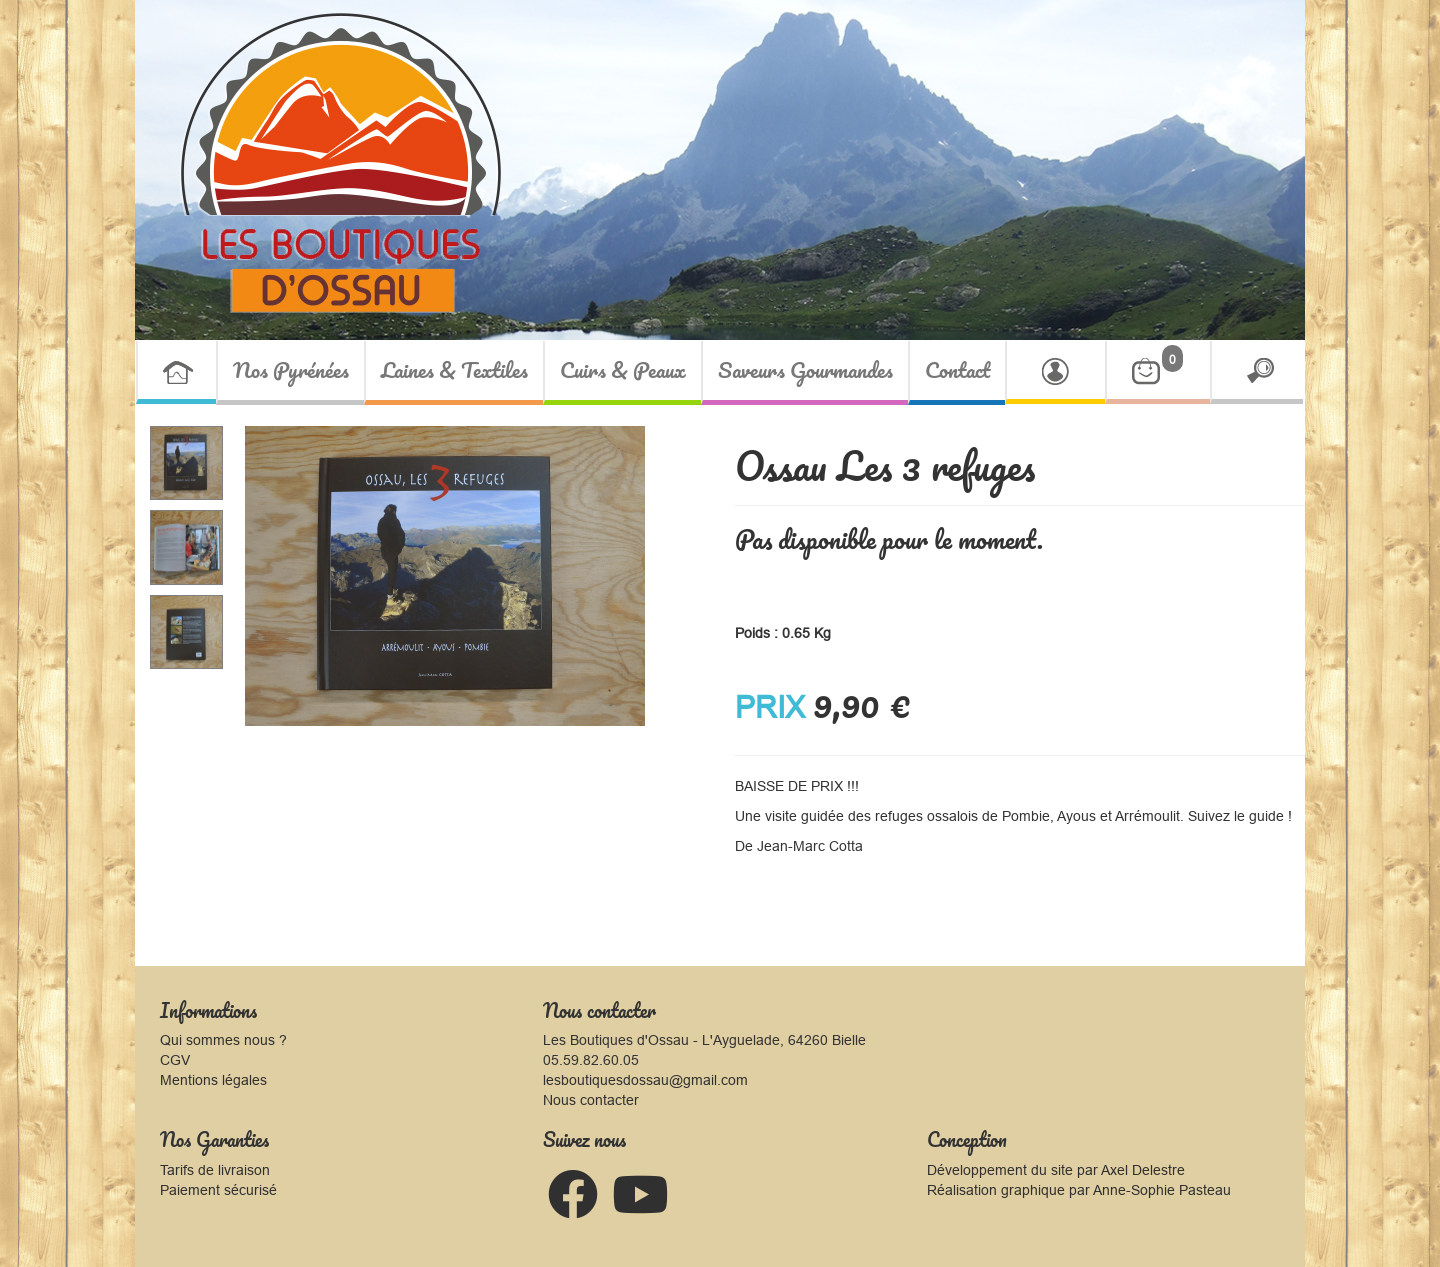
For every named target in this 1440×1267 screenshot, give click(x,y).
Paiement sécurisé (218, 1190)
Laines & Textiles (454, 369)
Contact (957, 369)
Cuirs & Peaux (623, 369)
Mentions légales (213, 1080)
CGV (175, 1060)
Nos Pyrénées (291, 369)
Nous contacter (591, 1100)
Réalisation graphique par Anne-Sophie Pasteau (1079, 1190)
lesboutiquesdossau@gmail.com (645, 1080)
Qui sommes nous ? (223, 1040)
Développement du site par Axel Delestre (1056, 1170)
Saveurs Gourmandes (805, 369)
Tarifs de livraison (215, 1170)
